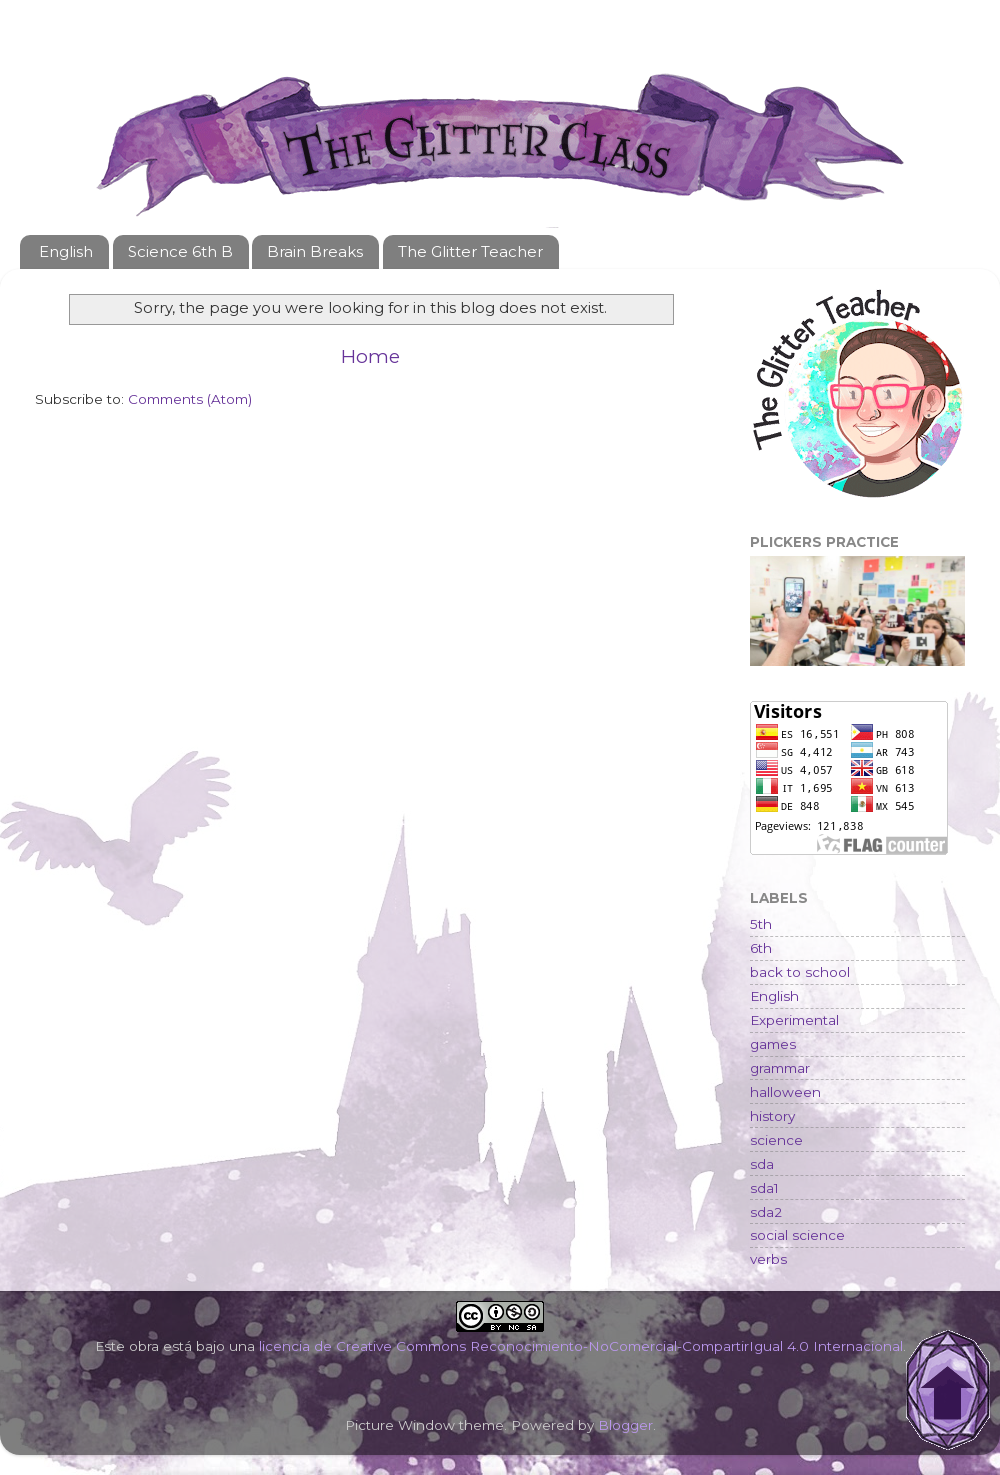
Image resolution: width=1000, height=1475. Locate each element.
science (776, 1140)
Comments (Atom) (190, 399)
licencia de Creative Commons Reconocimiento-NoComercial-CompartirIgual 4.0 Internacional (581, 1346)
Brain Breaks (315, 251)
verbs (768, 1259)
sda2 (766, 1212)
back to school (800, 972)
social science (797, 1235)
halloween (785, 1092)
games (773, 1044)
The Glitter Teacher (470, 251)
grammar (780, 1068)
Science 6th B (180, 251)
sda (762, 1164)
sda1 (764, 1188)
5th (761, 924)
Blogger (625, 1425)
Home (370, 356)
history (772, 1116)
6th (761, 948)
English (66, 251)
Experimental (794, 1020)
